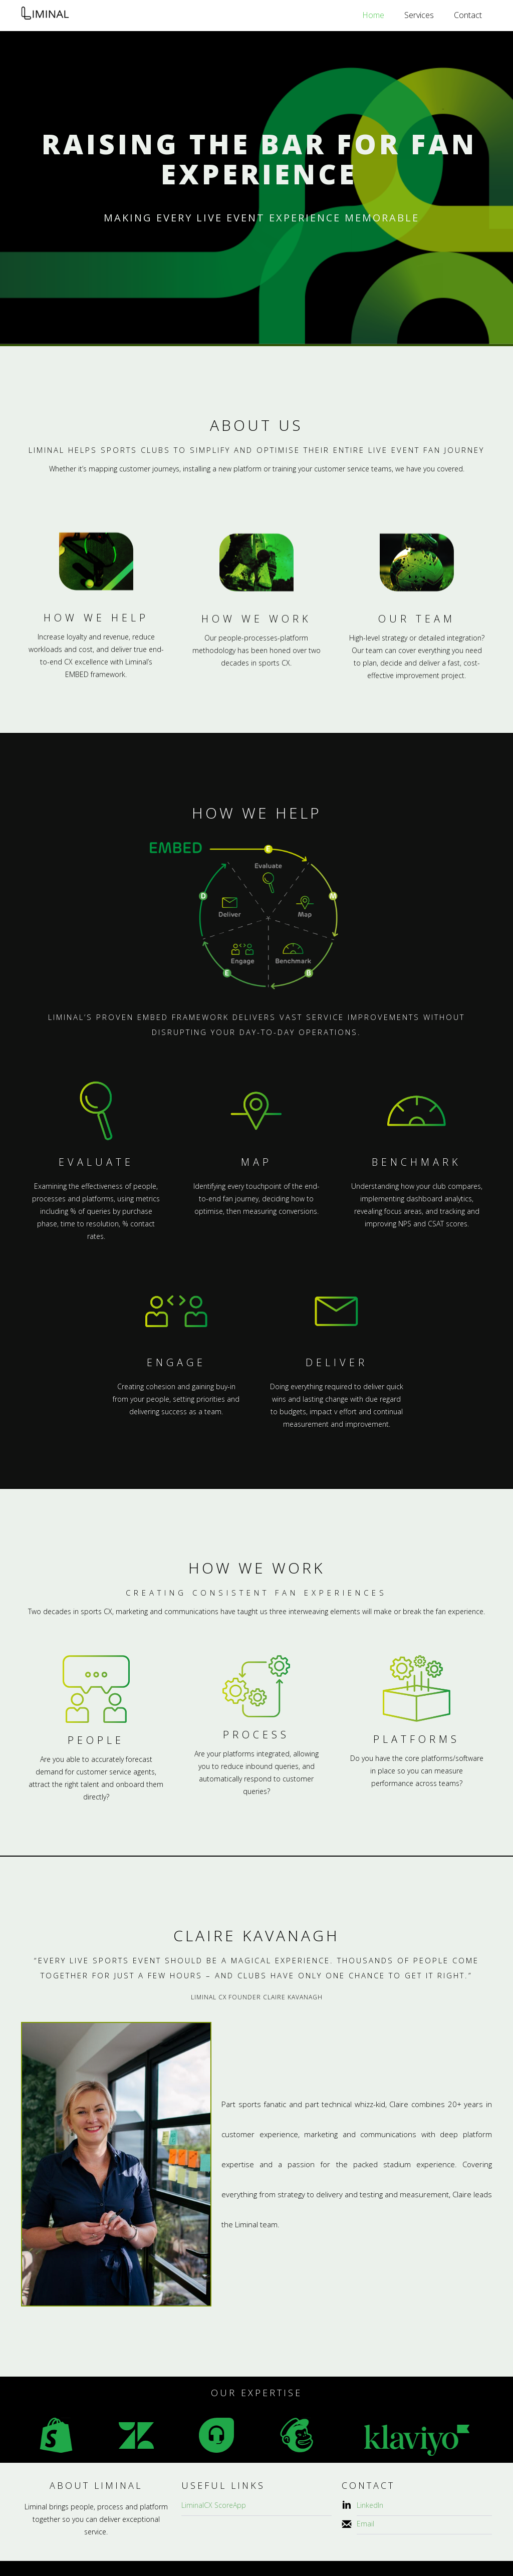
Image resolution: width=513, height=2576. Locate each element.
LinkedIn (370, 2505)
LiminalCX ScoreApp (213, 2505)
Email (365, 2523)
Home (373, 15)
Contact (468, 15)
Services (419, 15)
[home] (45, 15)
